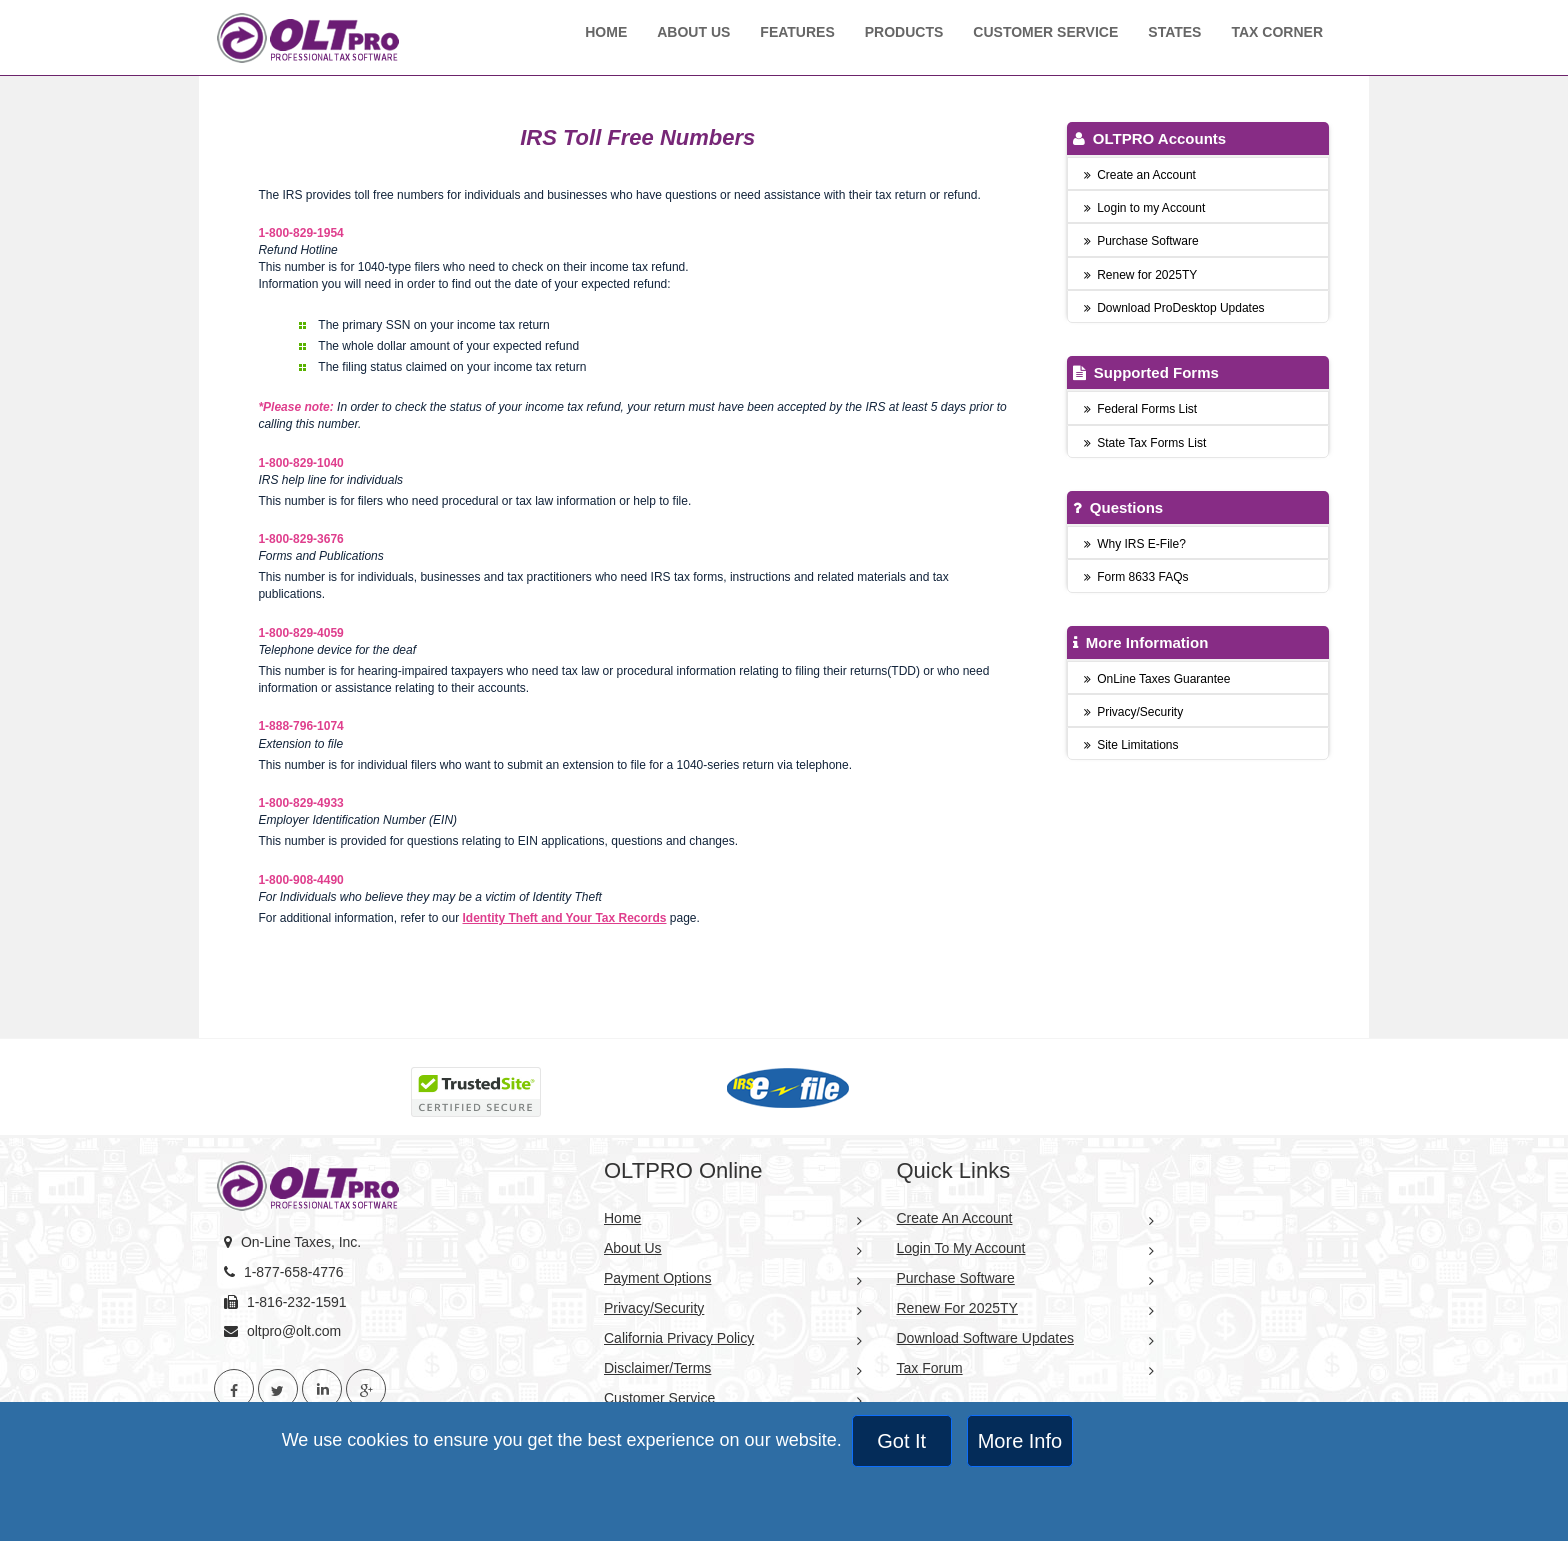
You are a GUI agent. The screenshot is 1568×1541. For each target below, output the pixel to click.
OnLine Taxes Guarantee (1157, 679)
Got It (901, 1441)
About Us (693, 32)
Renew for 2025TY (1141, 275)
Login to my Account (1145, 208)
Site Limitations (1131, 745)
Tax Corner (1277, 32)
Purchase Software (1141, 241)
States (1174, 32)
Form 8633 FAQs (1136, 577)
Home (606, 32)
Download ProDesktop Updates (1174, 308)
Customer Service (1045, 32)
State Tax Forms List (1145, 443)
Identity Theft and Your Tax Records (564, 918)
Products (904, 32)
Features (797, 32)
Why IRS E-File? (1135, 544)
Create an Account (1140, 175)
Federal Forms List (1141, 409)
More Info (1020, 1441)
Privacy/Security (1134, 712)
